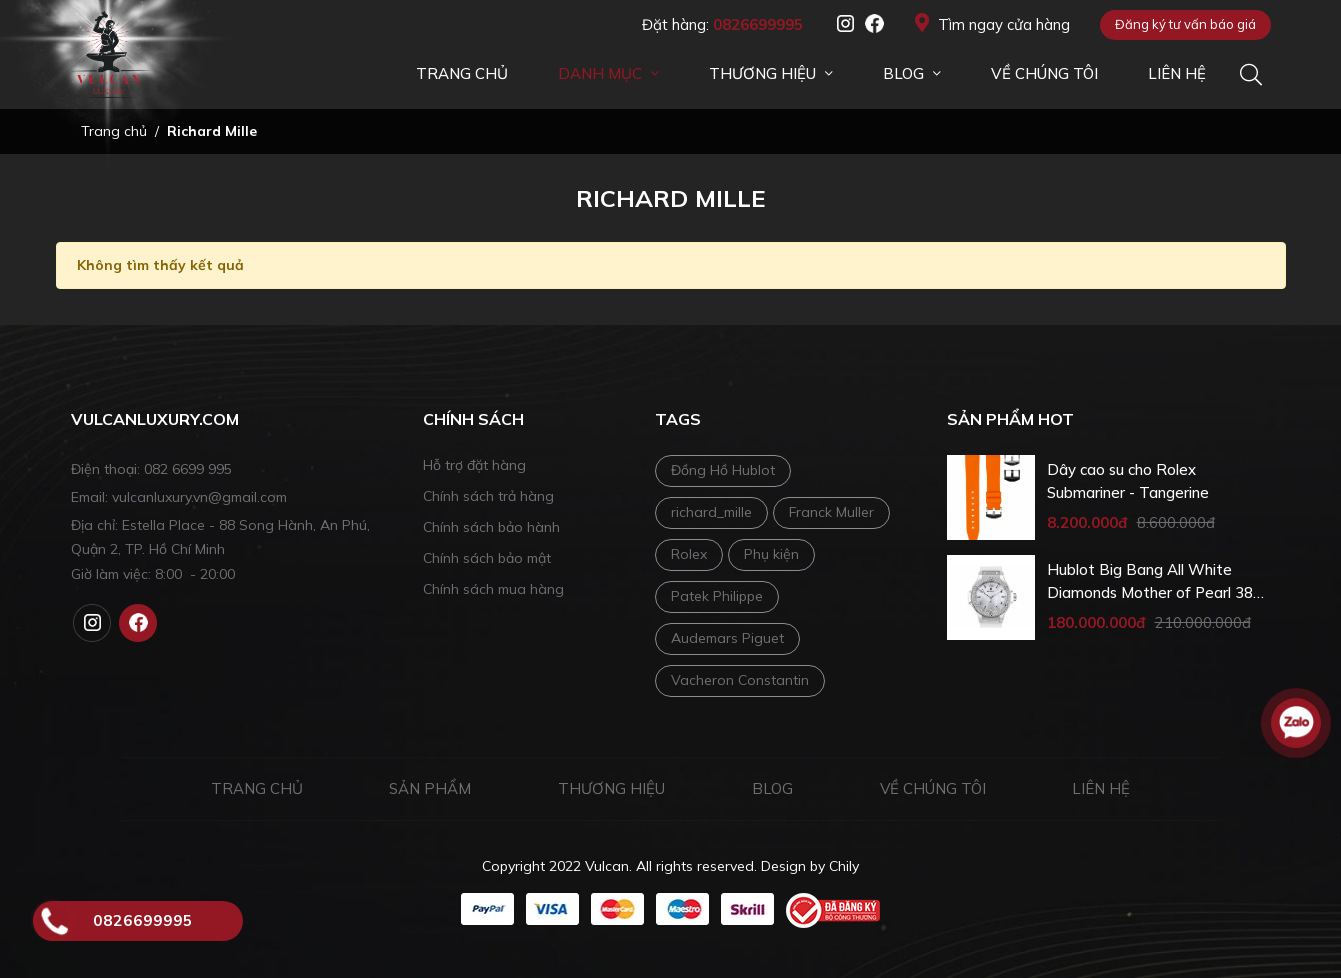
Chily (844, 866)
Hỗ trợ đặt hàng (474, 465)
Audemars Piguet (727, 638)
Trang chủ (257, 788)
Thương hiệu (611, 788)
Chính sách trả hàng (488, 496)
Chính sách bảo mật (487, 558)
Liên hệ (1101, 788)
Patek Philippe (717, 596)
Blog (772, 788)
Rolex (689, 554)
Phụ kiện (771, 554)
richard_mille (711, 512)
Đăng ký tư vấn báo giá (1185, 24)
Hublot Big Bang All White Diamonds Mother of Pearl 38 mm (1150, 582)
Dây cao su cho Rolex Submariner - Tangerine (1128, 481)
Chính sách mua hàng (493, 589)
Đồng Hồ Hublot (723, 470)
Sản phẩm (430, 788)
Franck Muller (831, 512)
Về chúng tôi (933, 788)
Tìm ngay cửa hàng (992, 23)
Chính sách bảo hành (491, 527)
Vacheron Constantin (740, 680)
